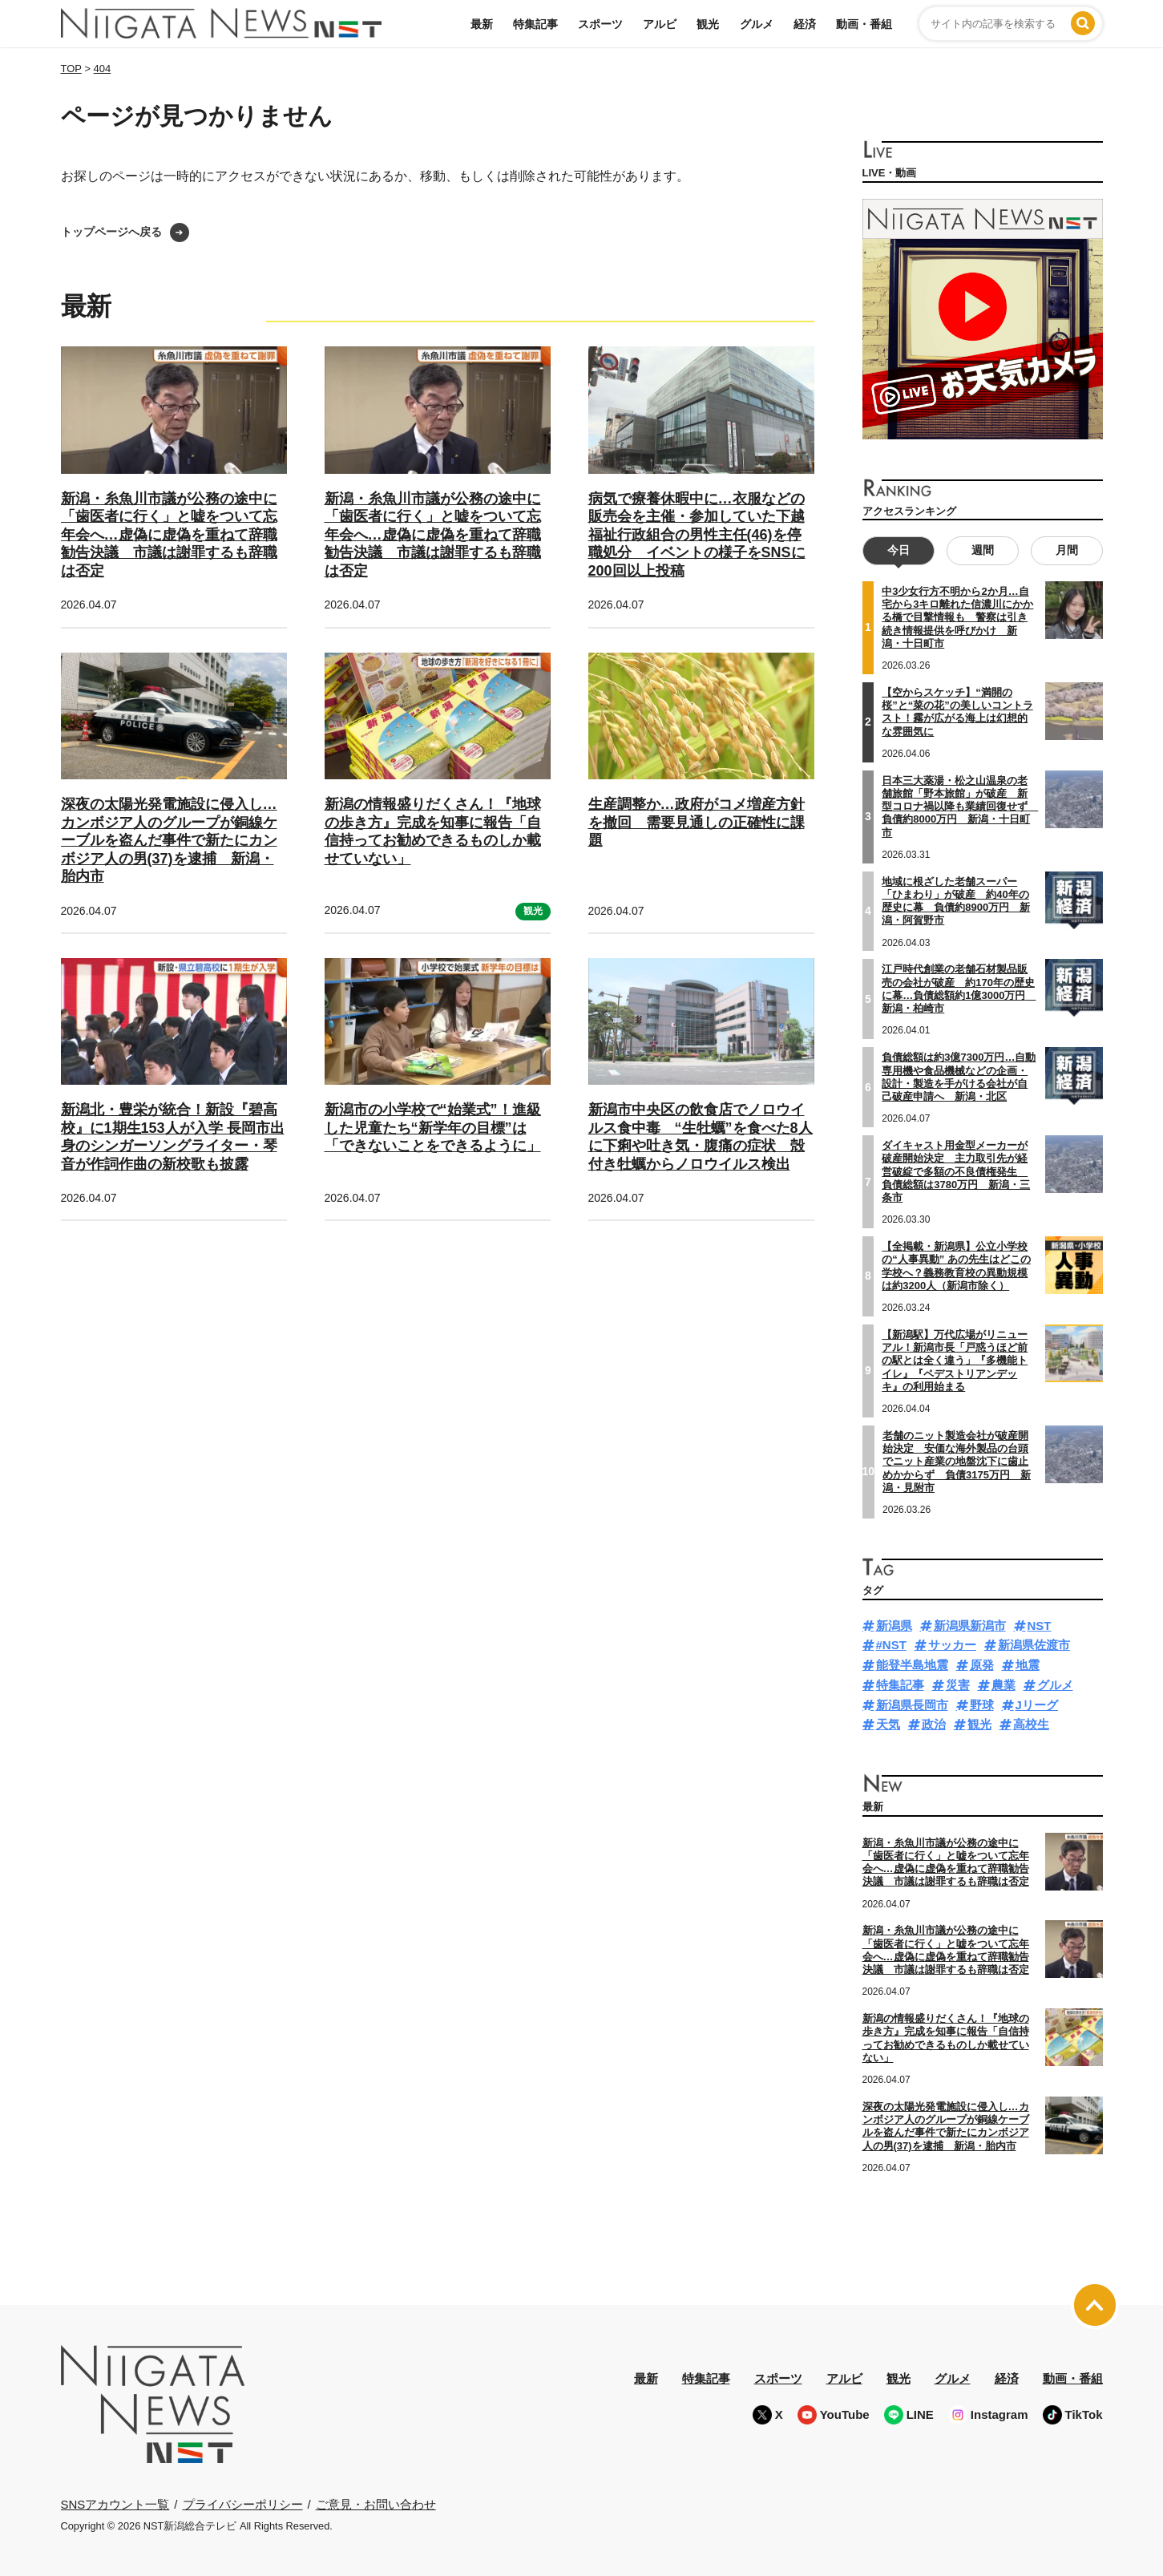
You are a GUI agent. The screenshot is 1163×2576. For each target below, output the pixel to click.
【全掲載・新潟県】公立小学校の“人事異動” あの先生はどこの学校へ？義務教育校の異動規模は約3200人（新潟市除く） (956, 1266)
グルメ (756, 24)
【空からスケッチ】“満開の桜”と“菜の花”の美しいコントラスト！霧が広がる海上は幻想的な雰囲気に (957, 712)
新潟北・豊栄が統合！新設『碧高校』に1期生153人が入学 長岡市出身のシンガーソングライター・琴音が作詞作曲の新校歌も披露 (173, 1137)
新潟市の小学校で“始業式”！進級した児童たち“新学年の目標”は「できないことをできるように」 (433, 1128)
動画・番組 (864, 24)
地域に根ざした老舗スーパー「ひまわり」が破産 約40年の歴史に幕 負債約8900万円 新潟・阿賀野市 (956, 900)
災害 (958, 1685)
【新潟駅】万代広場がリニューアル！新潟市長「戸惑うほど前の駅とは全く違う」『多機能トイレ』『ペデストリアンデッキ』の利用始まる (955, 1360)
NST (1040, 1625)
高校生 (1031, 1724)
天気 (888, 1724)
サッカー (952, 1645)
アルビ (659, 24)
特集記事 (535, 24)
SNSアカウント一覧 (115, 2504)
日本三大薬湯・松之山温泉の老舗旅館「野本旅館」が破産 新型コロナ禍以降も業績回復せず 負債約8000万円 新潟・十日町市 (960, 806)
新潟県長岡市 (912, 1704)
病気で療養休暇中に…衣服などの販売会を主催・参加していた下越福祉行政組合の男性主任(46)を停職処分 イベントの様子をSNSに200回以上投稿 (697, 535)
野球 (982, 1704)
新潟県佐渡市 (1034, 1645)
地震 (1028, 1665)
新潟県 (894, 1625)
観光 (708, 24)
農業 (1003, 1685)
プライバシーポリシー (243, 2503)
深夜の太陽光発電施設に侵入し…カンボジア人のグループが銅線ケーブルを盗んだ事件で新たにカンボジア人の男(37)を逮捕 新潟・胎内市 (169, 840)
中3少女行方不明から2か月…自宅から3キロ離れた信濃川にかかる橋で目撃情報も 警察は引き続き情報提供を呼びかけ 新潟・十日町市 (957, 617)
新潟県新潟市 (970, 1625)
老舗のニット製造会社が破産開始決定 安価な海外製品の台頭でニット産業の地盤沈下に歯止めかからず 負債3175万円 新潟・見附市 (956, 1462)
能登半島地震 (912, 1665)
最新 (481, 24)
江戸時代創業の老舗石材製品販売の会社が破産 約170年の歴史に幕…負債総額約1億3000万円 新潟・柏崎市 (959, 988)
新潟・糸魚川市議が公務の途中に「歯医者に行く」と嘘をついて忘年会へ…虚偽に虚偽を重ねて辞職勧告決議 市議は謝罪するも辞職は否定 (169, 535)
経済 (805, 24)
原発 (982, 1665)
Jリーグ (1037, 1704)
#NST (891, 1645)
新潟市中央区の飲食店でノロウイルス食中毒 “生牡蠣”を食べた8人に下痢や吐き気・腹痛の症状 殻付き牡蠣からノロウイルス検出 (700, 1137)
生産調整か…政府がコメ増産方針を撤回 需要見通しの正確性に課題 (696, 822)
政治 (934, 1724)
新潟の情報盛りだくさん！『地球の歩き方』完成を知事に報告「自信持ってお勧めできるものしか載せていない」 (945, 2038)
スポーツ (600, 24)
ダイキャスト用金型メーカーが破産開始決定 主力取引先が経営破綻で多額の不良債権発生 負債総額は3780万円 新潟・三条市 (956, 1171)
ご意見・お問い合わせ (376, 2503)
